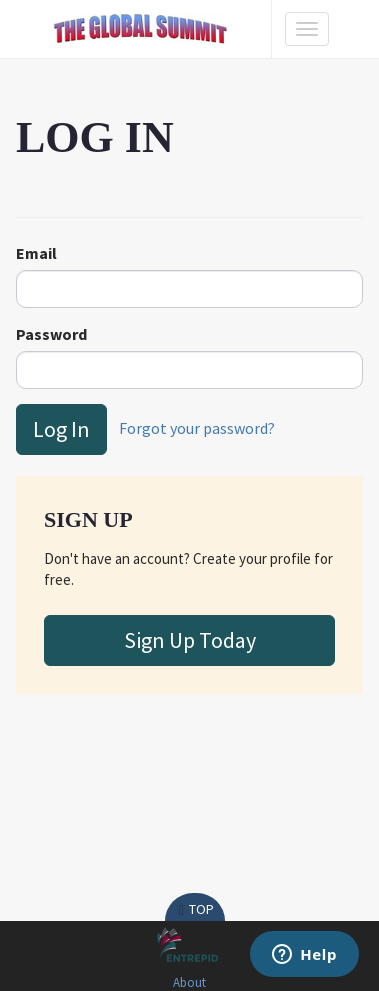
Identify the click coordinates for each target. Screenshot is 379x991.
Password (51, 334)
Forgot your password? (197, 427)
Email (36, 253)
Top (194, 909)
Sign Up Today (190, 640)
